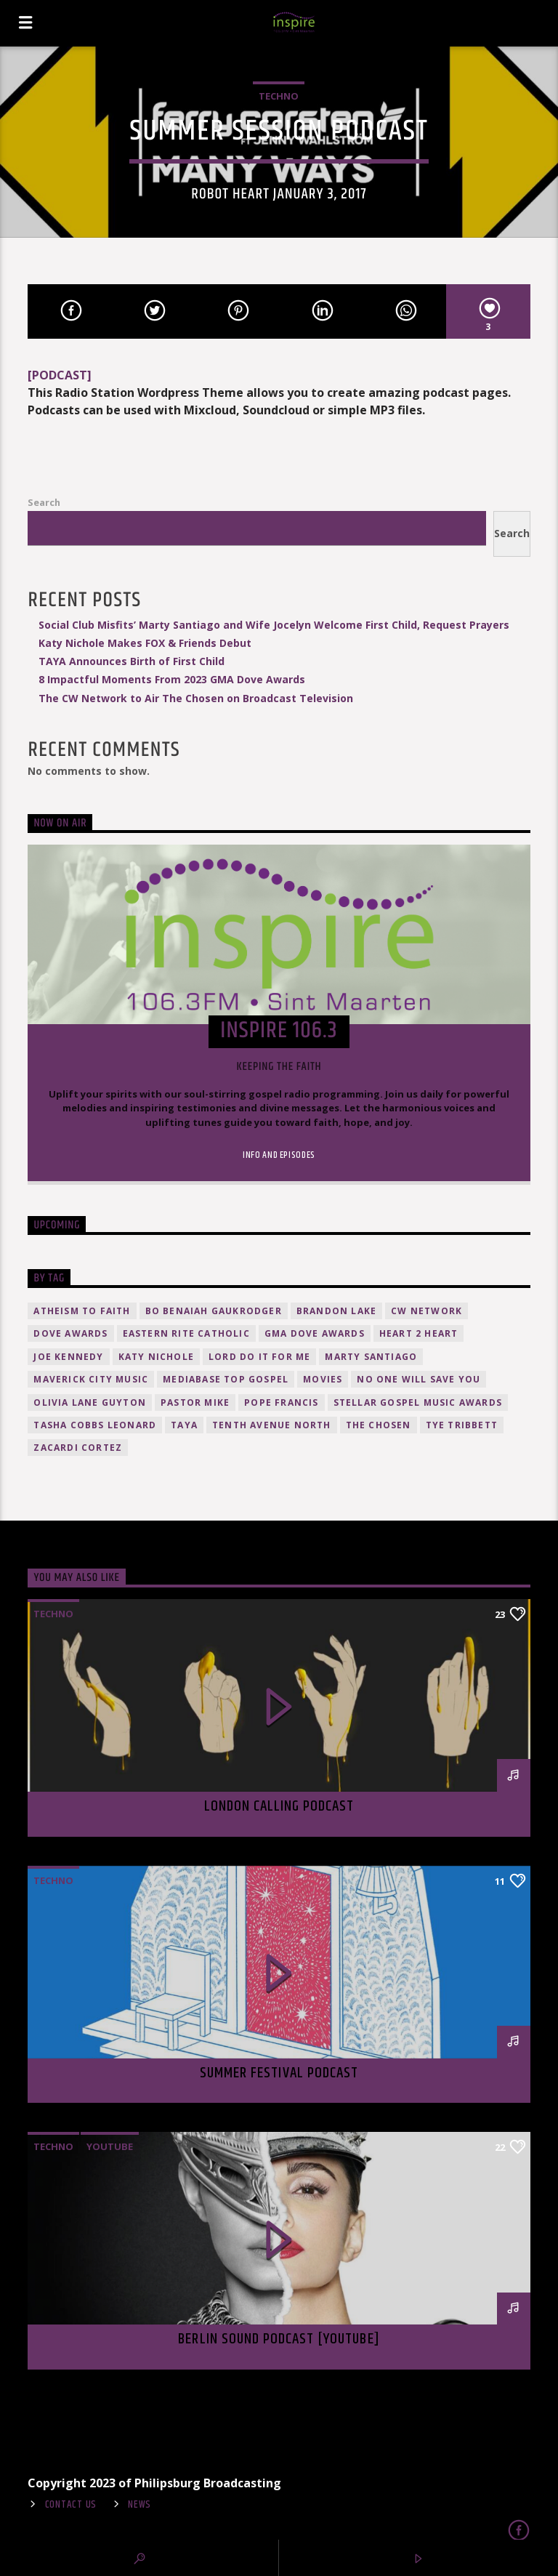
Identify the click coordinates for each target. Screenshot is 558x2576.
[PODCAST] (60, 375)
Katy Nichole (156, 1357)
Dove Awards (70, 1333)
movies (322, 1379)
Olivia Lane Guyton (89, 1402)
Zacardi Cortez (77, 1447)
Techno (279, 95)
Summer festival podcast (279, 2073)
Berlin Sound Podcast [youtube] (278, 2339)
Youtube (109, 2146)
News (139, 2505)
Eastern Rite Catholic (186, 1333)
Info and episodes (279, 1155)
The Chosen (378, 1425)
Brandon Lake (336, 1311)
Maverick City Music (90, 1379)
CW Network (426, 1311)
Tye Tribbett (462, 1425)
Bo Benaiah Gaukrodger (213, 1311)
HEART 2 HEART (418, 1333)
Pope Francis (281, 1402)
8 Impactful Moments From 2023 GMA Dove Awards (172, 679)
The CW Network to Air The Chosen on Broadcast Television (196, 698)
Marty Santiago (371, 1357)
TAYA (184, 1425)
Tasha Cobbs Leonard (94, 1425)
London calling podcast (279, 1806)
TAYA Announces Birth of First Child (132, 661)
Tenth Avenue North (271, 1425)
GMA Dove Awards (314, 1333)
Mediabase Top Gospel (225, 1379)
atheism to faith (81, 1311)
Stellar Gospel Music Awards (417, 1402)
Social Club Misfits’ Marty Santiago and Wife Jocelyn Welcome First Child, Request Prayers (274, 625)
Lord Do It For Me (259, 1357)
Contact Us (71, 2505)
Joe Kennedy (68, 1357)
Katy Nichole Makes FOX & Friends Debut (145, 643)
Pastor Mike (195, 1402)
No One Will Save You (418, 1379)
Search (44, 502)
